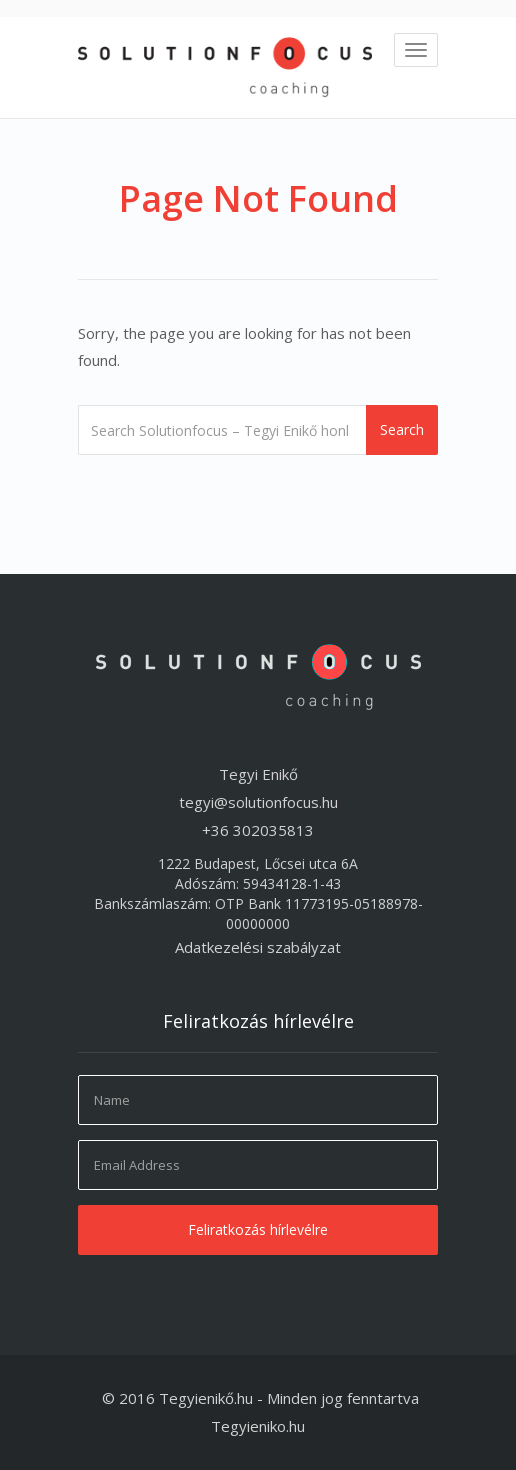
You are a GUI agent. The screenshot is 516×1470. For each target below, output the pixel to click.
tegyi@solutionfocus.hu (258, 802)
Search (402, 429)
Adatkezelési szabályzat (258, 947)
